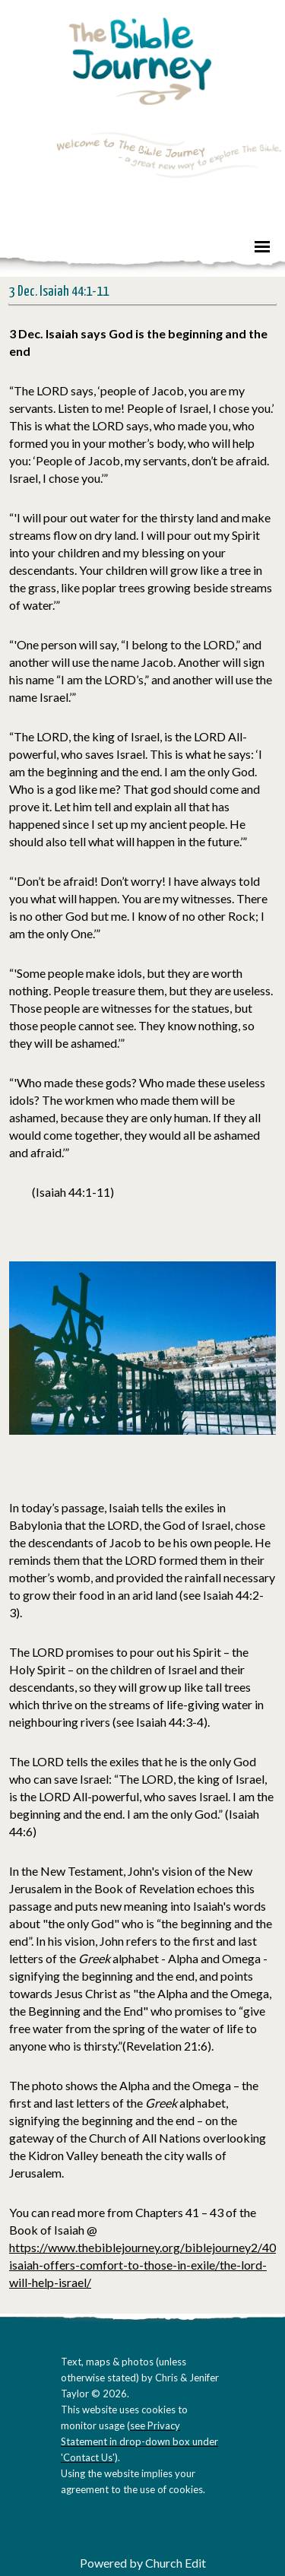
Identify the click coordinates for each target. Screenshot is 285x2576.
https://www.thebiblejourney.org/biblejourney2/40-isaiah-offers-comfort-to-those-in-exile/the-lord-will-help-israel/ (144, 2264)
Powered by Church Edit (143, 2562)
